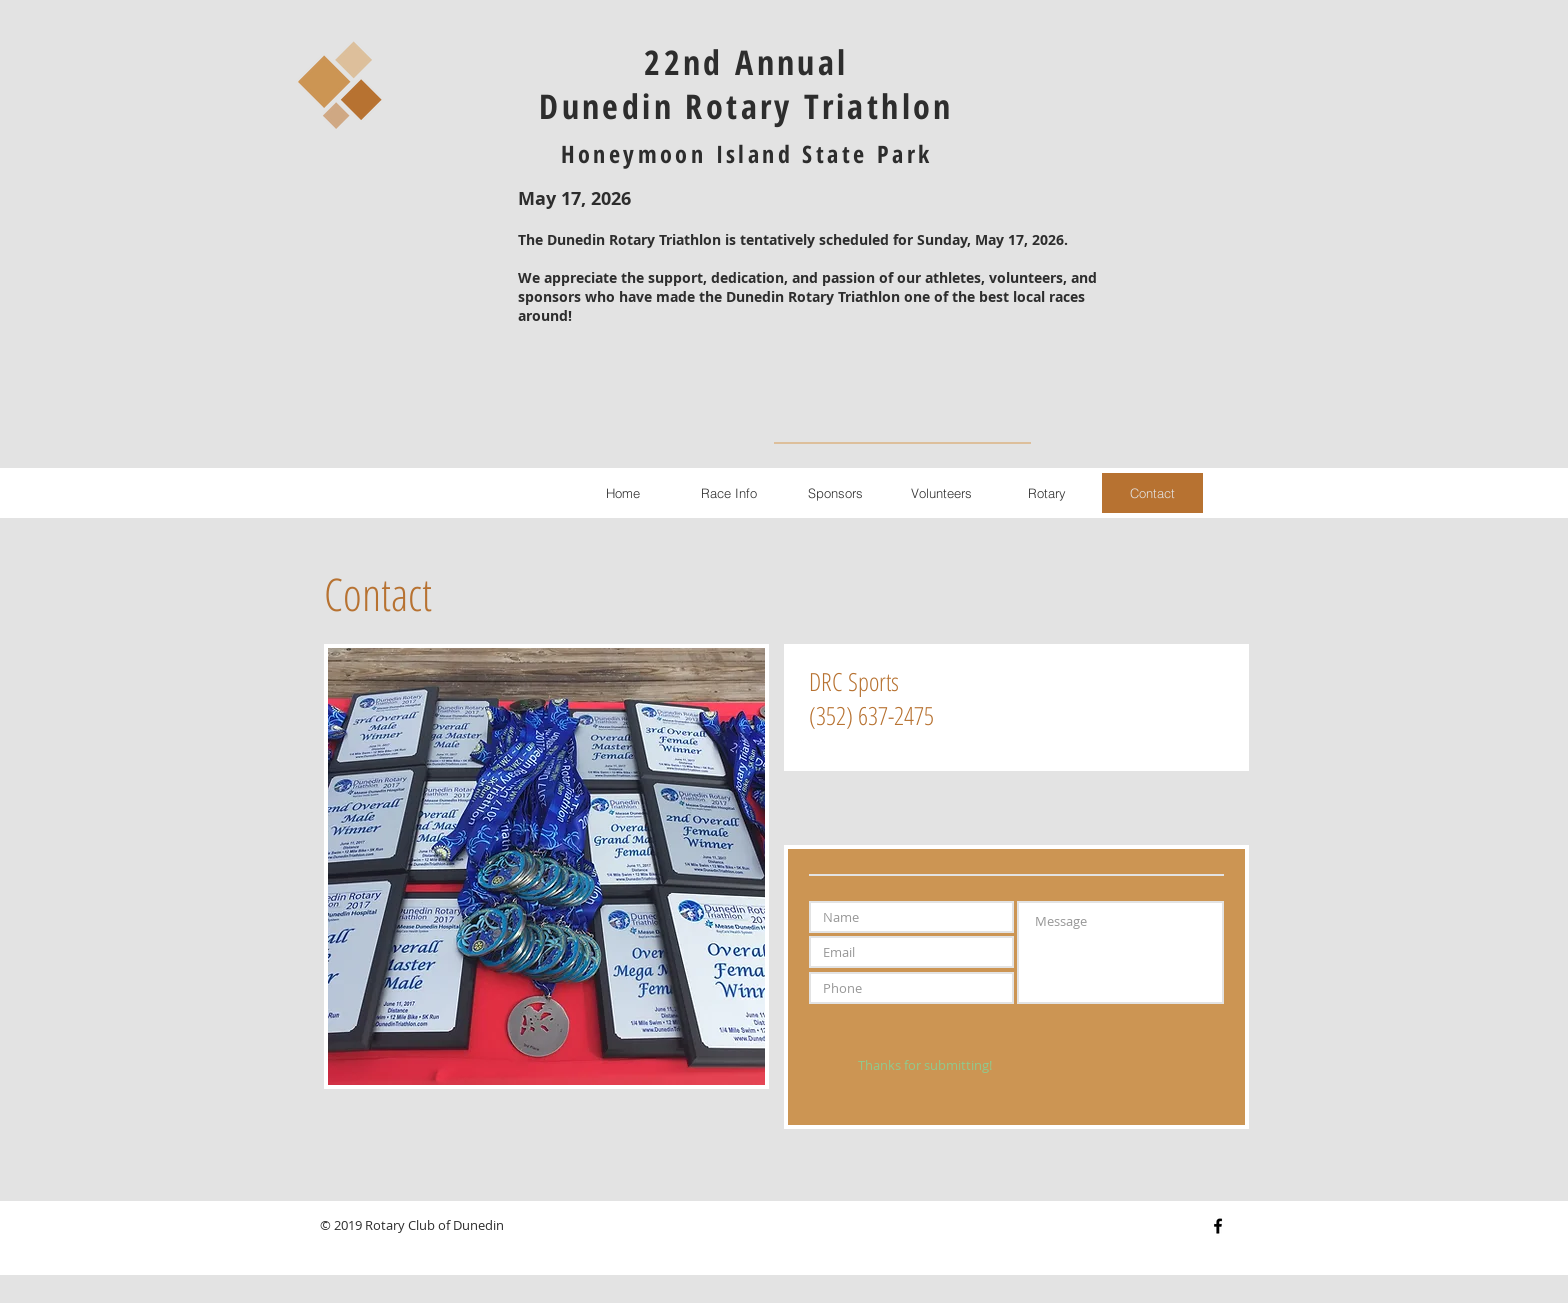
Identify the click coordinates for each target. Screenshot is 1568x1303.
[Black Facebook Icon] (1218, 1226)
